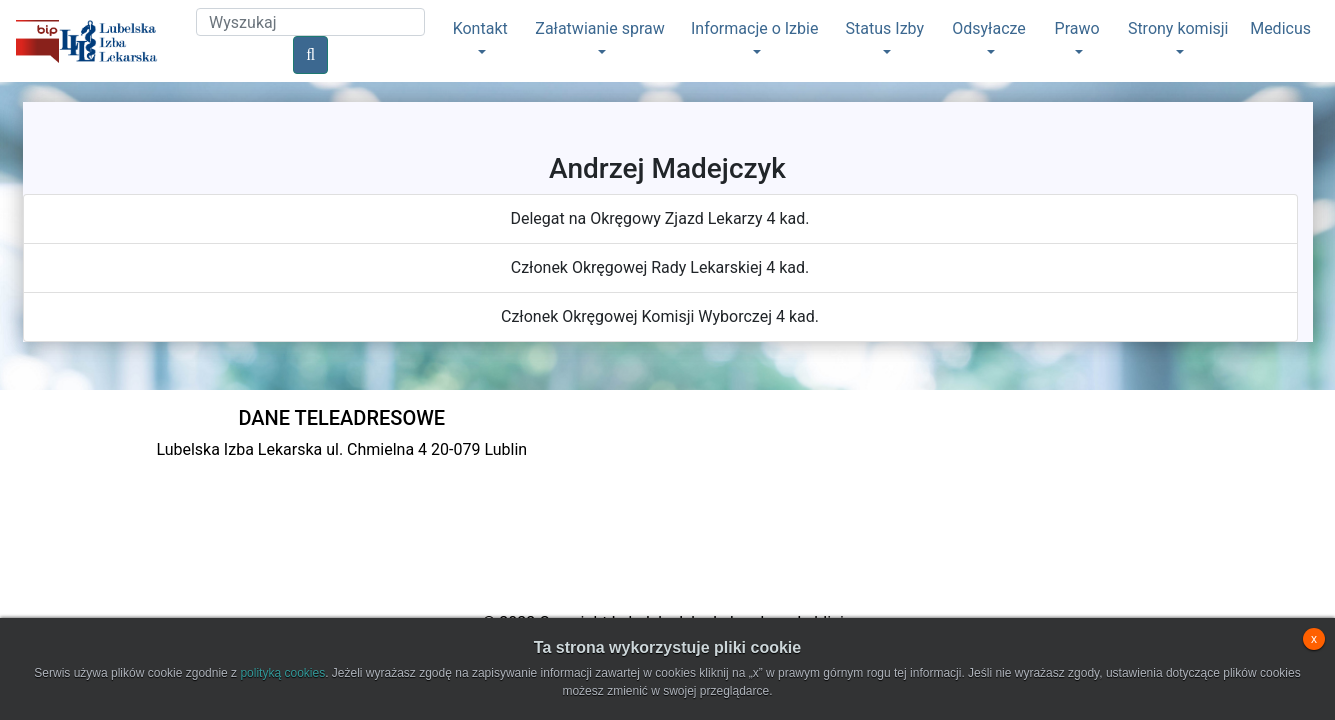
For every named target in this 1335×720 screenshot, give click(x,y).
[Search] (310, 22)
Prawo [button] (1077, 28)
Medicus (1280, 28)
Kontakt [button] (480, 28)
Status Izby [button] (885, 28)
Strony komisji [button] (1178, 28)
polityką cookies (282, 673)
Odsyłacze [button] (989, 28)
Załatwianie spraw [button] (599, 28)
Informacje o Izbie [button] (754, 28)
